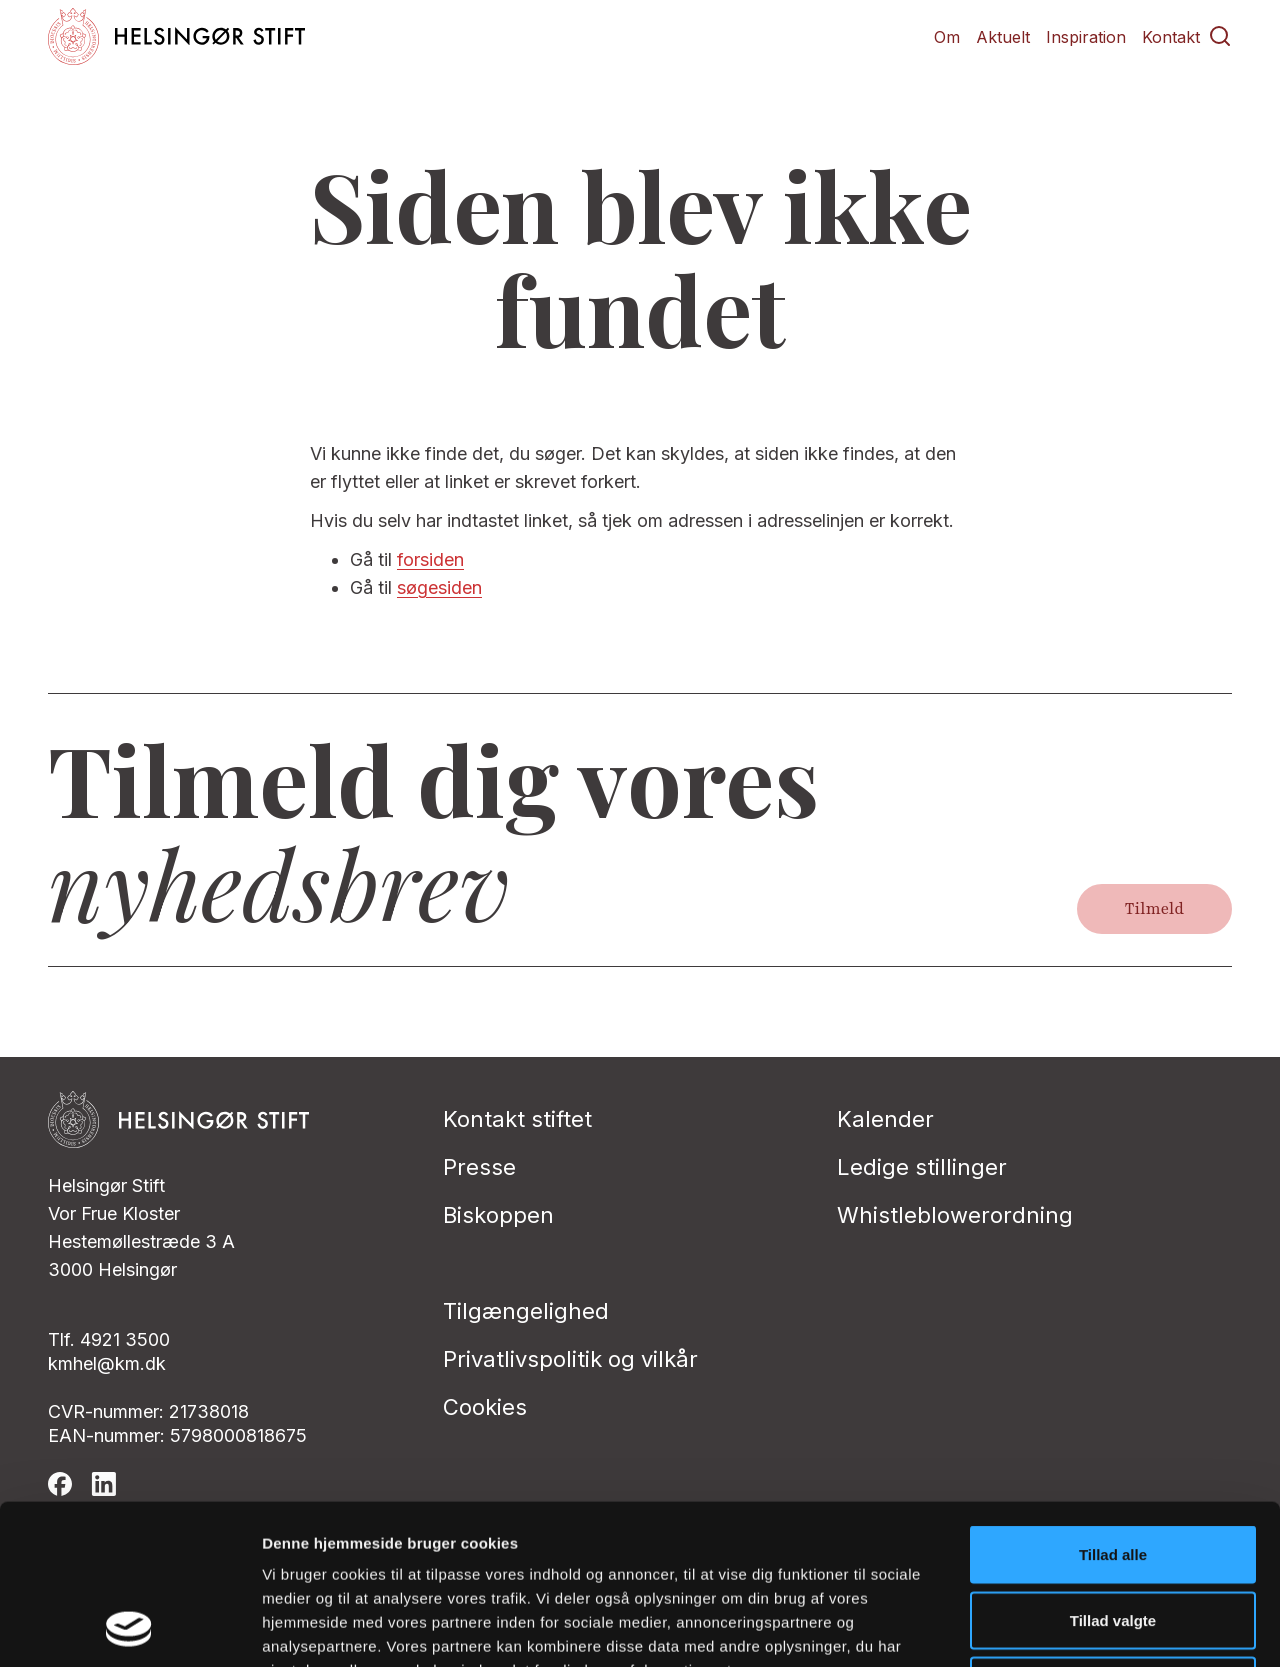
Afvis (1113, 1535)
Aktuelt (1003, 37)
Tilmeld (1154, 909)
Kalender (885, 1119)
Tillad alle (1113, 1404)
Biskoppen (498, 1215)
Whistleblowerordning (955, 1215)
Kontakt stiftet (517, 1119)
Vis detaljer (1039, 1627)
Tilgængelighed (526, 1311)
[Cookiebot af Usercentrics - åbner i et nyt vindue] (129, 1628)
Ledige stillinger (922, 1167)
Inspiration (1086, 37)
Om (947, 37)
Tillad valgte (1113, 1470)
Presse (479, 1167)
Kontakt (1171, 37)
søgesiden (439, 587)
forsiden (430, 559)
